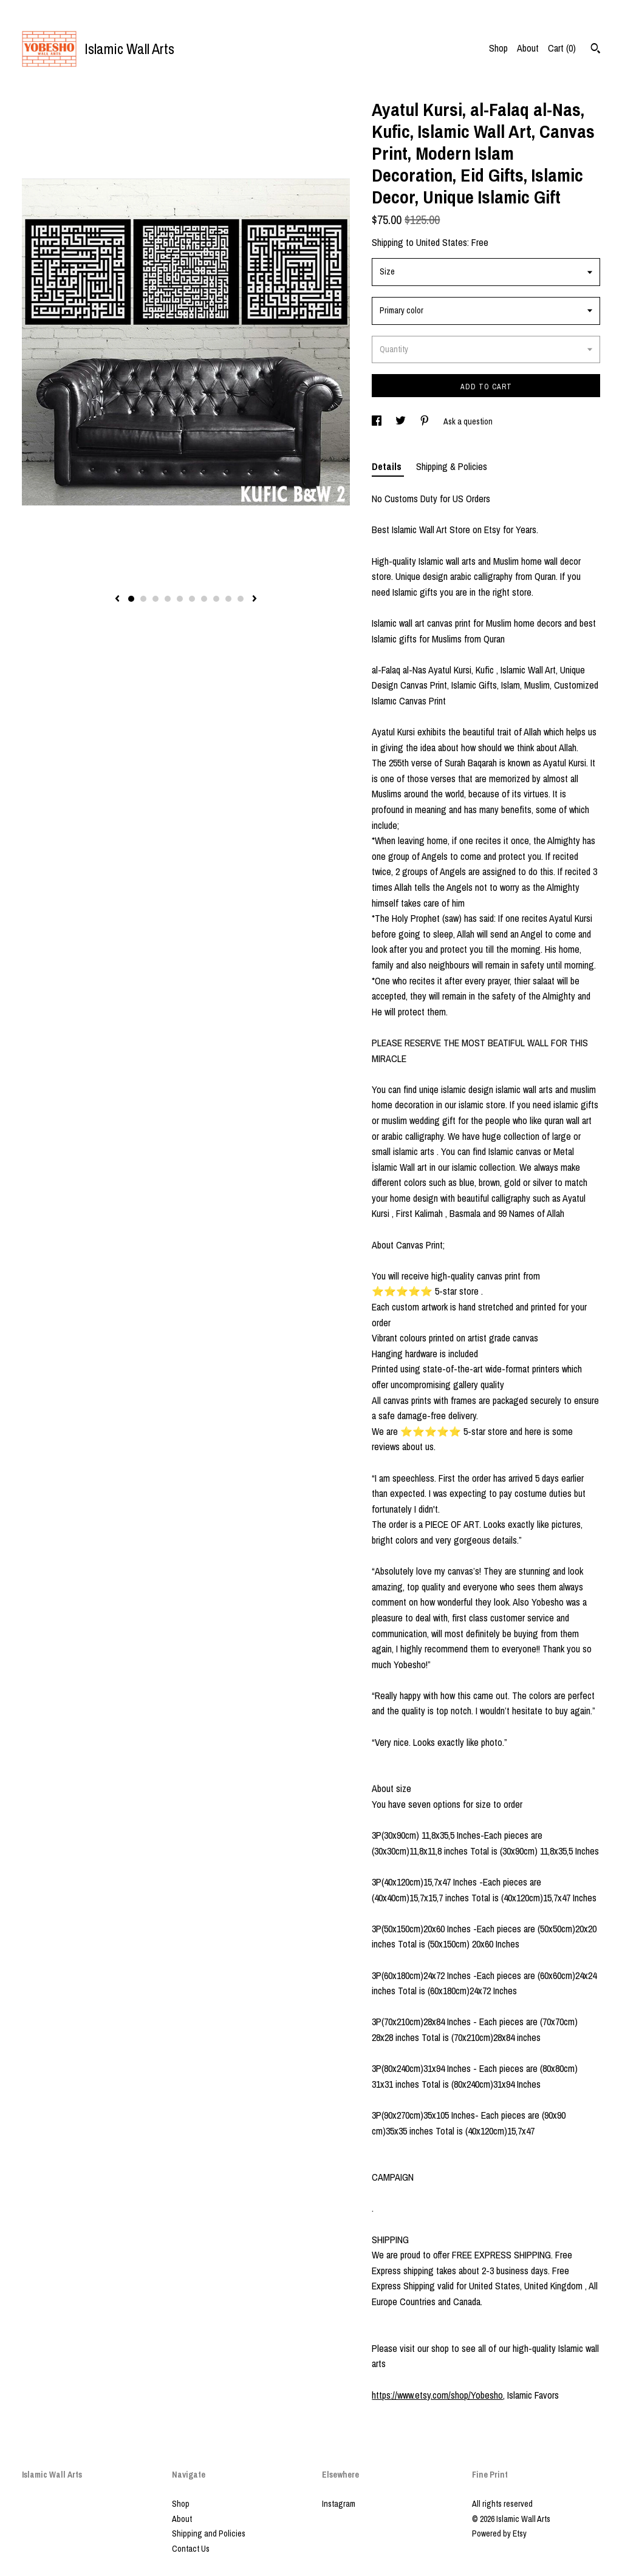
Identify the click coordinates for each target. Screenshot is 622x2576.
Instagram (338, 2503)
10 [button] (241, 599)
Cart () (562, 48)
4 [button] (168, 599)
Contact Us (191, 2548)
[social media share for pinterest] (425, 421)
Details (388, 466)
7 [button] (204, 599)
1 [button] (131, 599)
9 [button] (228, 599)
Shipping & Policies (451, 466)
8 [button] (216, 599)
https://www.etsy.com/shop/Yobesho (437, 2395)
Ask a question (468, 421)
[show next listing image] (254, 599)
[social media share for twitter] (401, 421)
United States (441, 242)
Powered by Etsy (499, 2533)
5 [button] (180, 599)
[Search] (595, 49)
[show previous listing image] (117, 599)
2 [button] (143, 599)
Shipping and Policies (208, 2533)
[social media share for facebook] (377, 421)
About (528, 48)
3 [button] (155, 599)
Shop (498, 48)
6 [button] (192, 599)
